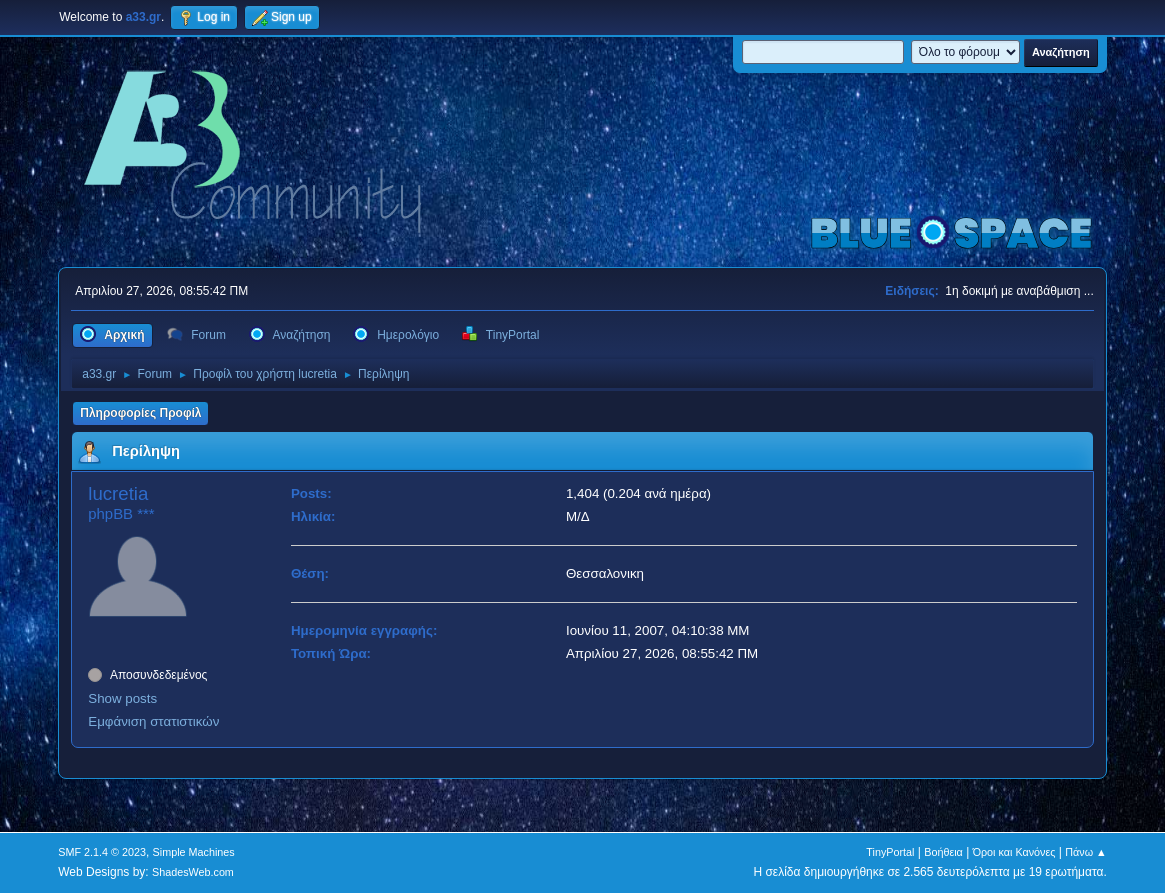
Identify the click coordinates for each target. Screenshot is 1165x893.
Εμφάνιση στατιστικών (153, 721)
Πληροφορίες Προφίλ (140, 413)
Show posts (122, 698)
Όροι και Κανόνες (1014, 852)
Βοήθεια (943, 852)
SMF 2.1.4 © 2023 (102, 852)
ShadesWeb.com (193, 872)
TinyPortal (890, 852)
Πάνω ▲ (1086, 852)
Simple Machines (194, 852)
